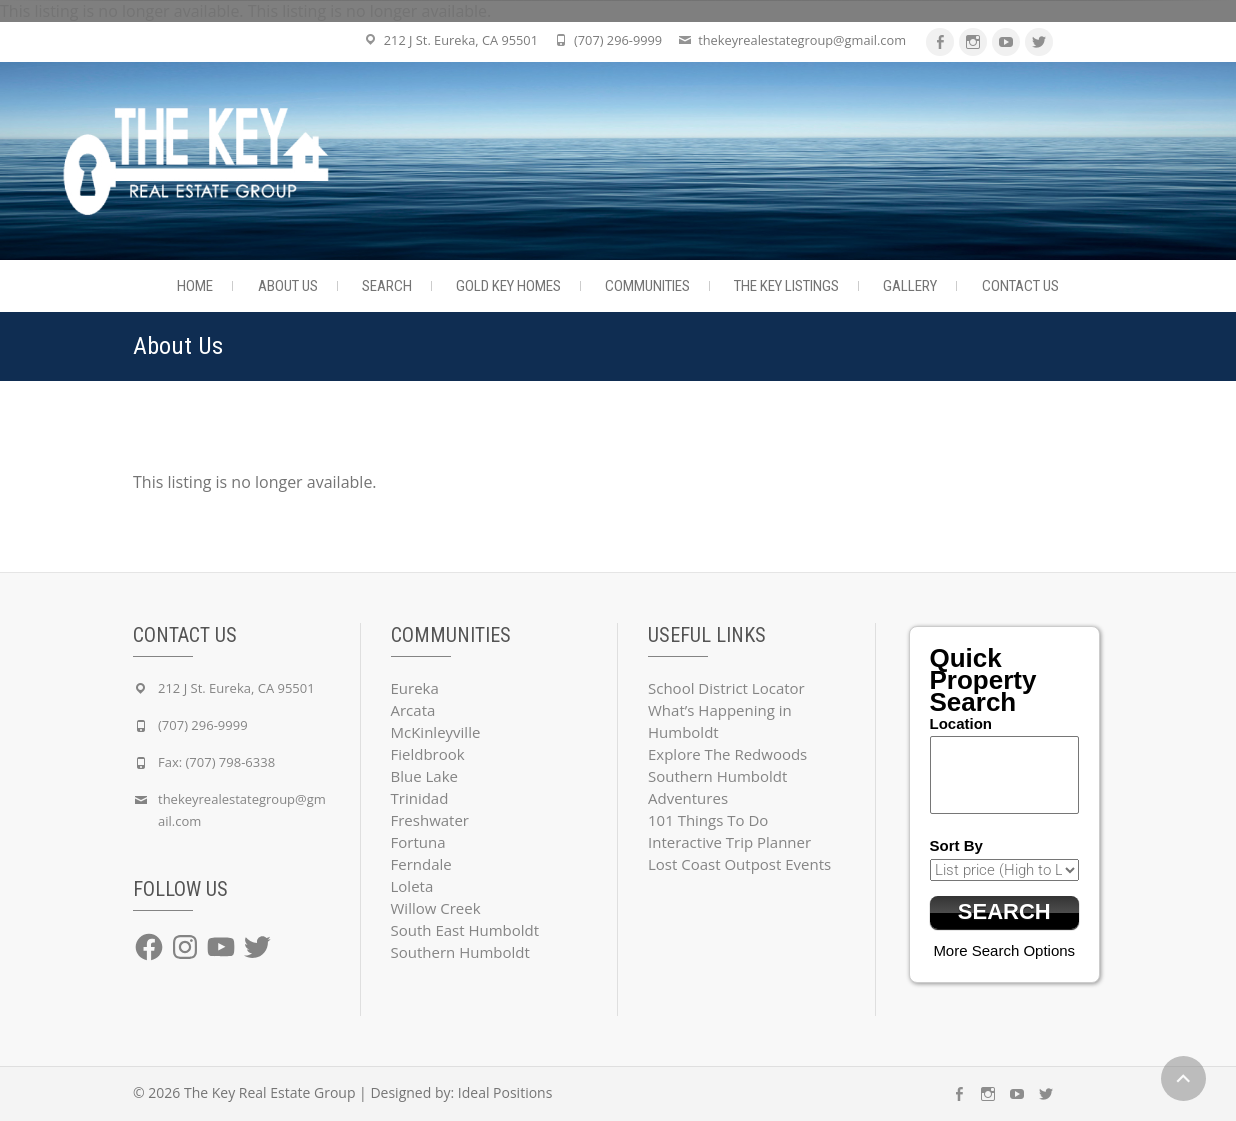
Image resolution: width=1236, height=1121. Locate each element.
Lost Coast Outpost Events (739, 864)
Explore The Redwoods (727, 754)
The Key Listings (786, 286)
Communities (647, 286)
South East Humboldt (465, 930)
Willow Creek (436, 908)
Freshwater (430, 820)
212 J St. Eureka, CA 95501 (461, 40)
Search (387, 286)
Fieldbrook (428, 754)
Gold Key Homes (508, 286)
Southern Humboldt (460, 952)
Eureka (415, 688)
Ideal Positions (505, 1092)
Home (195, 286)
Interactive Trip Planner (729, 842)
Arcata (413, 710)
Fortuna (418, 842)
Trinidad (420, 798)
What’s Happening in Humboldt (720, 721)
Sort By (956, 845)
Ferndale (421, 864)
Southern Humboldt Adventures (717, 787)
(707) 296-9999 (618, 40)
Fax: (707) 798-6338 (216, 762)
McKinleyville (436, 732)
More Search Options (1004, 950)
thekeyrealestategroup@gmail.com (802, 40)
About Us (288, 286)
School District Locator (726, 688)
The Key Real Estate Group (270, 1092)
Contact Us (1020, 286)
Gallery (910, 286)
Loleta (412, 886)
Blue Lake (424, 776)
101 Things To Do (708, 820)
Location (961, 723)
